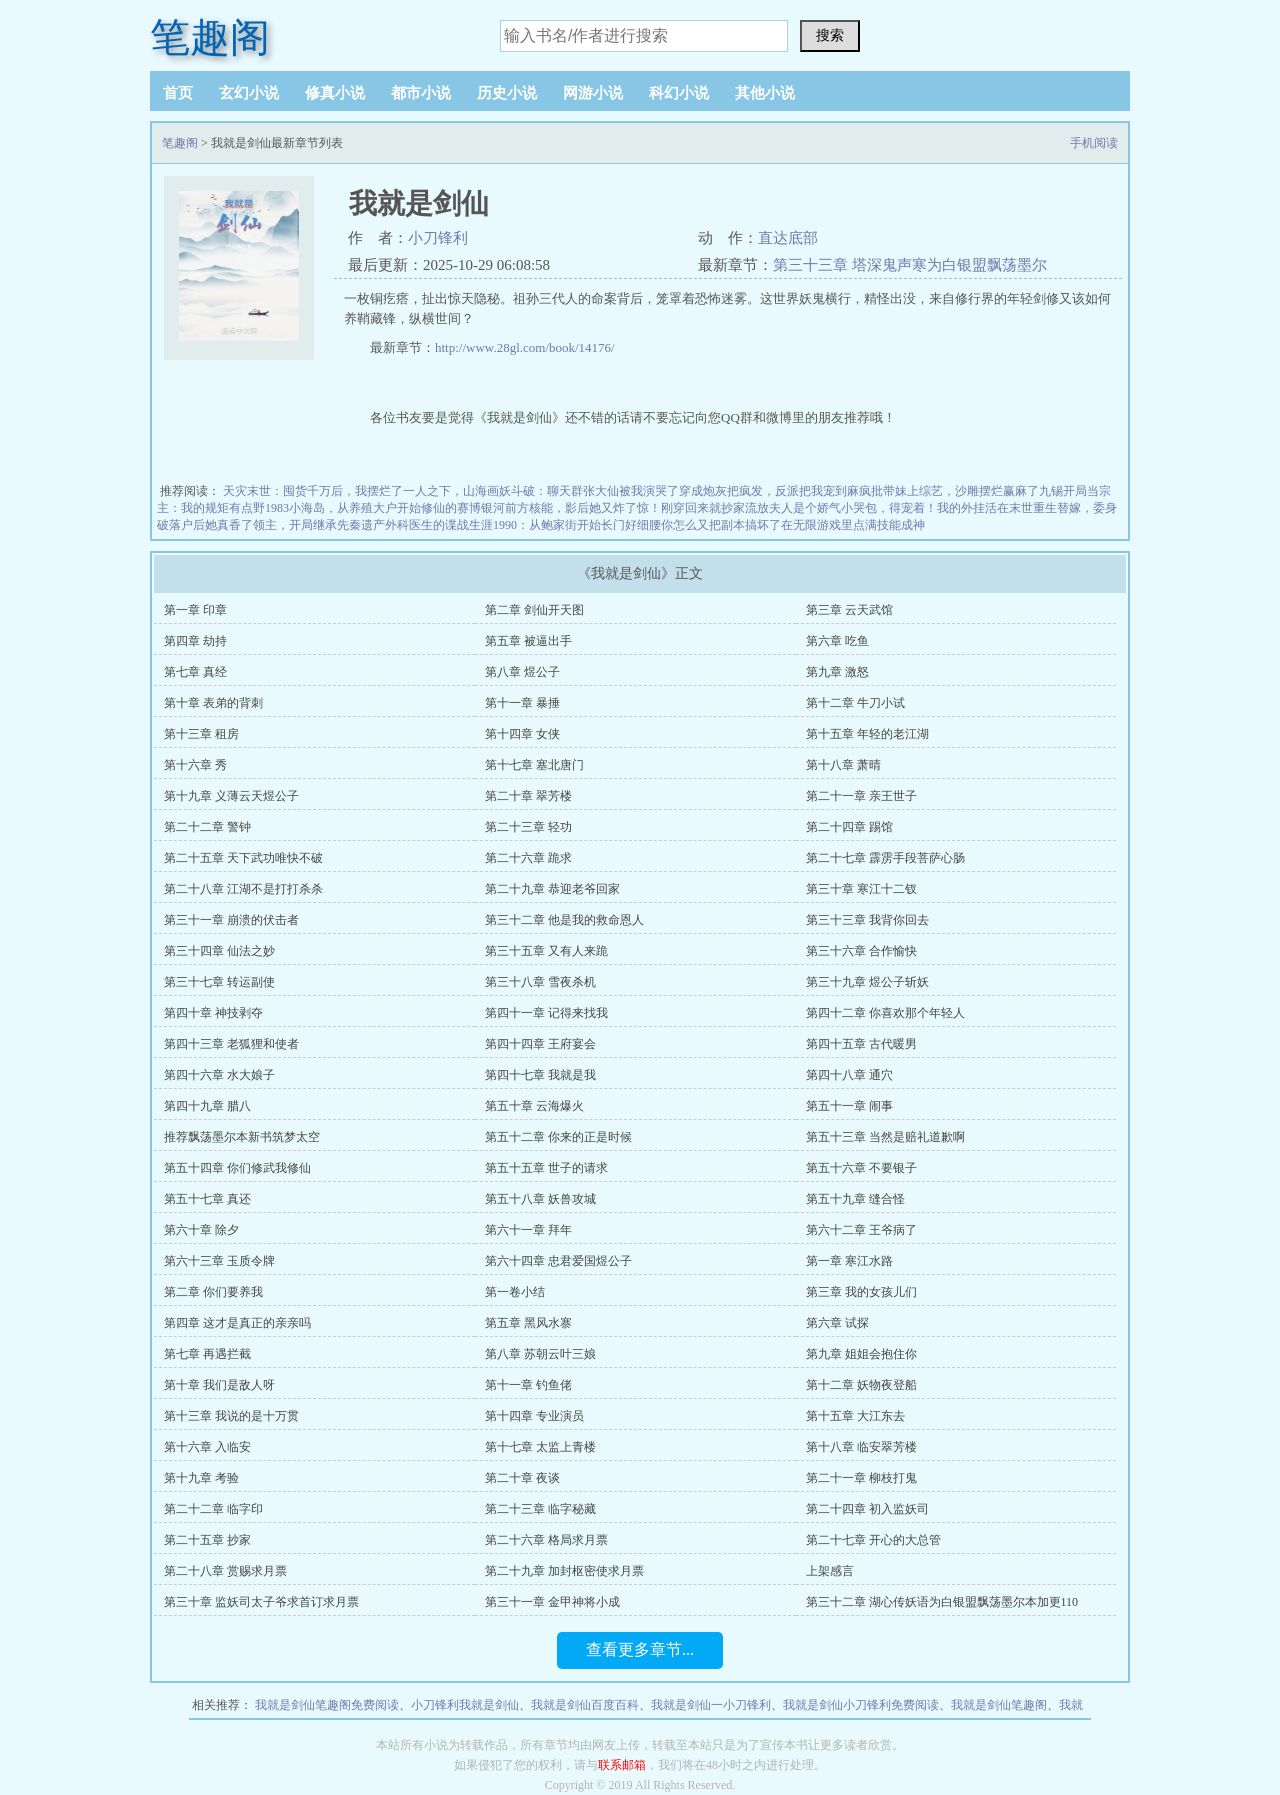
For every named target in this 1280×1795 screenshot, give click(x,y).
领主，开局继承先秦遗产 (319, 525)
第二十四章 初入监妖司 (867, 1509)
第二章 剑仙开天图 (534, 610)
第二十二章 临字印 (213, 1509)
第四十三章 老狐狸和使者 (231, 1044)
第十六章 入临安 (207, 1447)
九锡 (1051, 491)
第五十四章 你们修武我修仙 (237, 1168)
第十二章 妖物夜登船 (861, 1385)
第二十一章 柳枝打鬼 (861, 1478)
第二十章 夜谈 (522, 1478)
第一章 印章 (195, 610)
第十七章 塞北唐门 (534, 765)
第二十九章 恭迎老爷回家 (552, 889)
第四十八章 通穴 (849, 1075)
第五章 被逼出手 (528, 641)
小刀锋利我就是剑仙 (465, 1705)
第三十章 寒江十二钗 (861, 889)
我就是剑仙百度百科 (585, 1705)
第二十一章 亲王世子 (861, 796)
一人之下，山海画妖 (457, 491)
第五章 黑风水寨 (528, 1323)
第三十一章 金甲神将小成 (552, 1602)
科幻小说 (679, 93)
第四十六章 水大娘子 (219, 1075)
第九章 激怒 (837, 672)
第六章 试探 (837, 1323)
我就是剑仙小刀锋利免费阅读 (861, 1705)
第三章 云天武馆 (849, 610)
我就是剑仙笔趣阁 (999, 1705)
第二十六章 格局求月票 (546, 1540)
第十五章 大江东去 (855, 1416)
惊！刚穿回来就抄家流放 (703, 508)
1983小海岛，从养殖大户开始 (343, 508)
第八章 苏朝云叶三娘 (540, 1354)
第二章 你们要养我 (213, 1292)
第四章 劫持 (195, 641)
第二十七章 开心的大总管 (873, 1540)
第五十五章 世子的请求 (546, 1168)
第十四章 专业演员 (534, 1416)
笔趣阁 (210, 37)
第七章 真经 (195, 672)
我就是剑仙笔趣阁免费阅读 (327, 1705)
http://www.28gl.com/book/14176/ (525, 347)
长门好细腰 (631, 525)
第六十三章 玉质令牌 (219, 1261)
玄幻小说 (249, 93)
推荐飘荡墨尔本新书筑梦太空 (242, 1137)
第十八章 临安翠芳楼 (861, 1447)
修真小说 (335, 93)
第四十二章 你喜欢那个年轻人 (885, 1013)
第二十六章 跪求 (528, 858)
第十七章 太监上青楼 (540, 1447)
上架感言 (830, 1571)
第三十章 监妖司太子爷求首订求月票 (261, 1602)
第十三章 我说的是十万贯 (231, 1416)
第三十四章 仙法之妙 (219, 951)
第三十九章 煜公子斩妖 (867, 982)
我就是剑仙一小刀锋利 (711, 1705)
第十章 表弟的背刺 (213, 703)
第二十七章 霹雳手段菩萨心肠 (885, 858)
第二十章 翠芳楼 (528, 796)
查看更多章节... (640, 1649)
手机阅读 (1094, 143)
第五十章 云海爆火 (534, 1106)
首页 (178, 93)
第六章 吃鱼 (837, 641)
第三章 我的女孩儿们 (861, 1292)
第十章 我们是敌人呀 (219, 1385)
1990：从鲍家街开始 (547, 525)
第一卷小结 (515, 1292)
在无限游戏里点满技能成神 (853, 525)
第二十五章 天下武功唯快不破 (243, 858)
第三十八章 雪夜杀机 (540, 982)
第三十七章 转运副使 (219, 982)
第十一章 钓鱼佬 (528, 1385)
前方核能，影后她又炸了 (571, 508)
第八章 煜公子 (522, 672)
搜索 (830, 35)
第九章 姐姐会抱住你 (861, 1354)
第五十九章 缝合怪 (855, 1199)
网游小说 (593, 93)
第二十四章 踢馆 (849, 827)
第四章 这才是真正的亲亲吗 (237, 1323)
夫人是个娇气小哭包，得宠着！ (853, 508)
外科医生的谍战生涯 (439, 525)
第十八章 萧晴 (843, 765)
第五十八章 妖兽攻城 (540, 1199)
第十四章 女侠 (522, 734)
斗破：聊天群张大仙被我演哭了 (595, 491)
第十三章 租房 (201, 734)
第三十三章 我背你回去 (867, 920)
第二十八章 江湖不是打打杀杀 (243, 889)
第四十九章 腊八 (207, 1106)
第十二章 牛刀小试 (855, 703)
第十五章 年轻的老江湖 (867, 734)
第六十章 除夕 (201, 1230)
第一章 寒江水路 (849, 1261)
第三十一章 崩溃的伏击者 (231, 920)
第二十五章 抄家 (207, 1540)
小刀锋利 (438, 238)
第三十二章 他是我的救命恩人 (564, 920)
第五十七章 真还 (207, 1199)
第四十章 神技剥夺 (213, 1013)
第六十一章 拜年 (528, 1230)
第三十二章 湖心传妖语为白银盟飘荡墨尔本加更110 (942, 1602)
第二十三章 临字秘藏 (540, 1509)
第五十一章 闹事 (849, 1106)
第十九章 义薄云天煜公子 (231, 796)
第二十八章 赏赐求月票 (225, 1571)
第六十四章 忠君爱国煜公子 (558, 1261)
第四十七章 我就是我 (540, 1075)
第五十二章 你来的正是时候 (558, 1137)
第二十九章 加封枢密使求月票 (564, 1571)
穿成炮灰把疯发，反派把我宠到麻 (769, 491)
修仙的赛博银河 (463, 508)
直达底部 (788, 238)
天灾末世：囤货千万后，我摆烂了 (313, 491)
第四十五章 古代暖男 (861, 1044)
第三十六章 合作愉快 (861, 951)
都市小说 (421, 93)
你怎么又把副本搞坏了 (721, 525)
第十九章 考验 (201, 1478)
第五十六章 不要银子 (861, 1168)
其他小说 (765, 93)
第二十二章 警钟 (207, 827)
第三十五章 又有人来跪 (546, 951)
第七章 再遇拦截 (207, 1354)
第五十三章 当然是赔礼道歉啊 (885, 1137)
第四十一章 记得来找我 (546, 1013)
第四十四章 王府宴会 (540, 1044)
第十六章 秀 (195, 765)
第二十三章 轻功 (528, 827)
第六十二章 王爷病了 (861, 1230)
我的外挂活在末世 (985, 508)
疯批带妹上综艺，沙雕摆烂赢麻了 (949, 491)
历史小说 (507, 93)
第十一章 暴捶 (522, 703)
